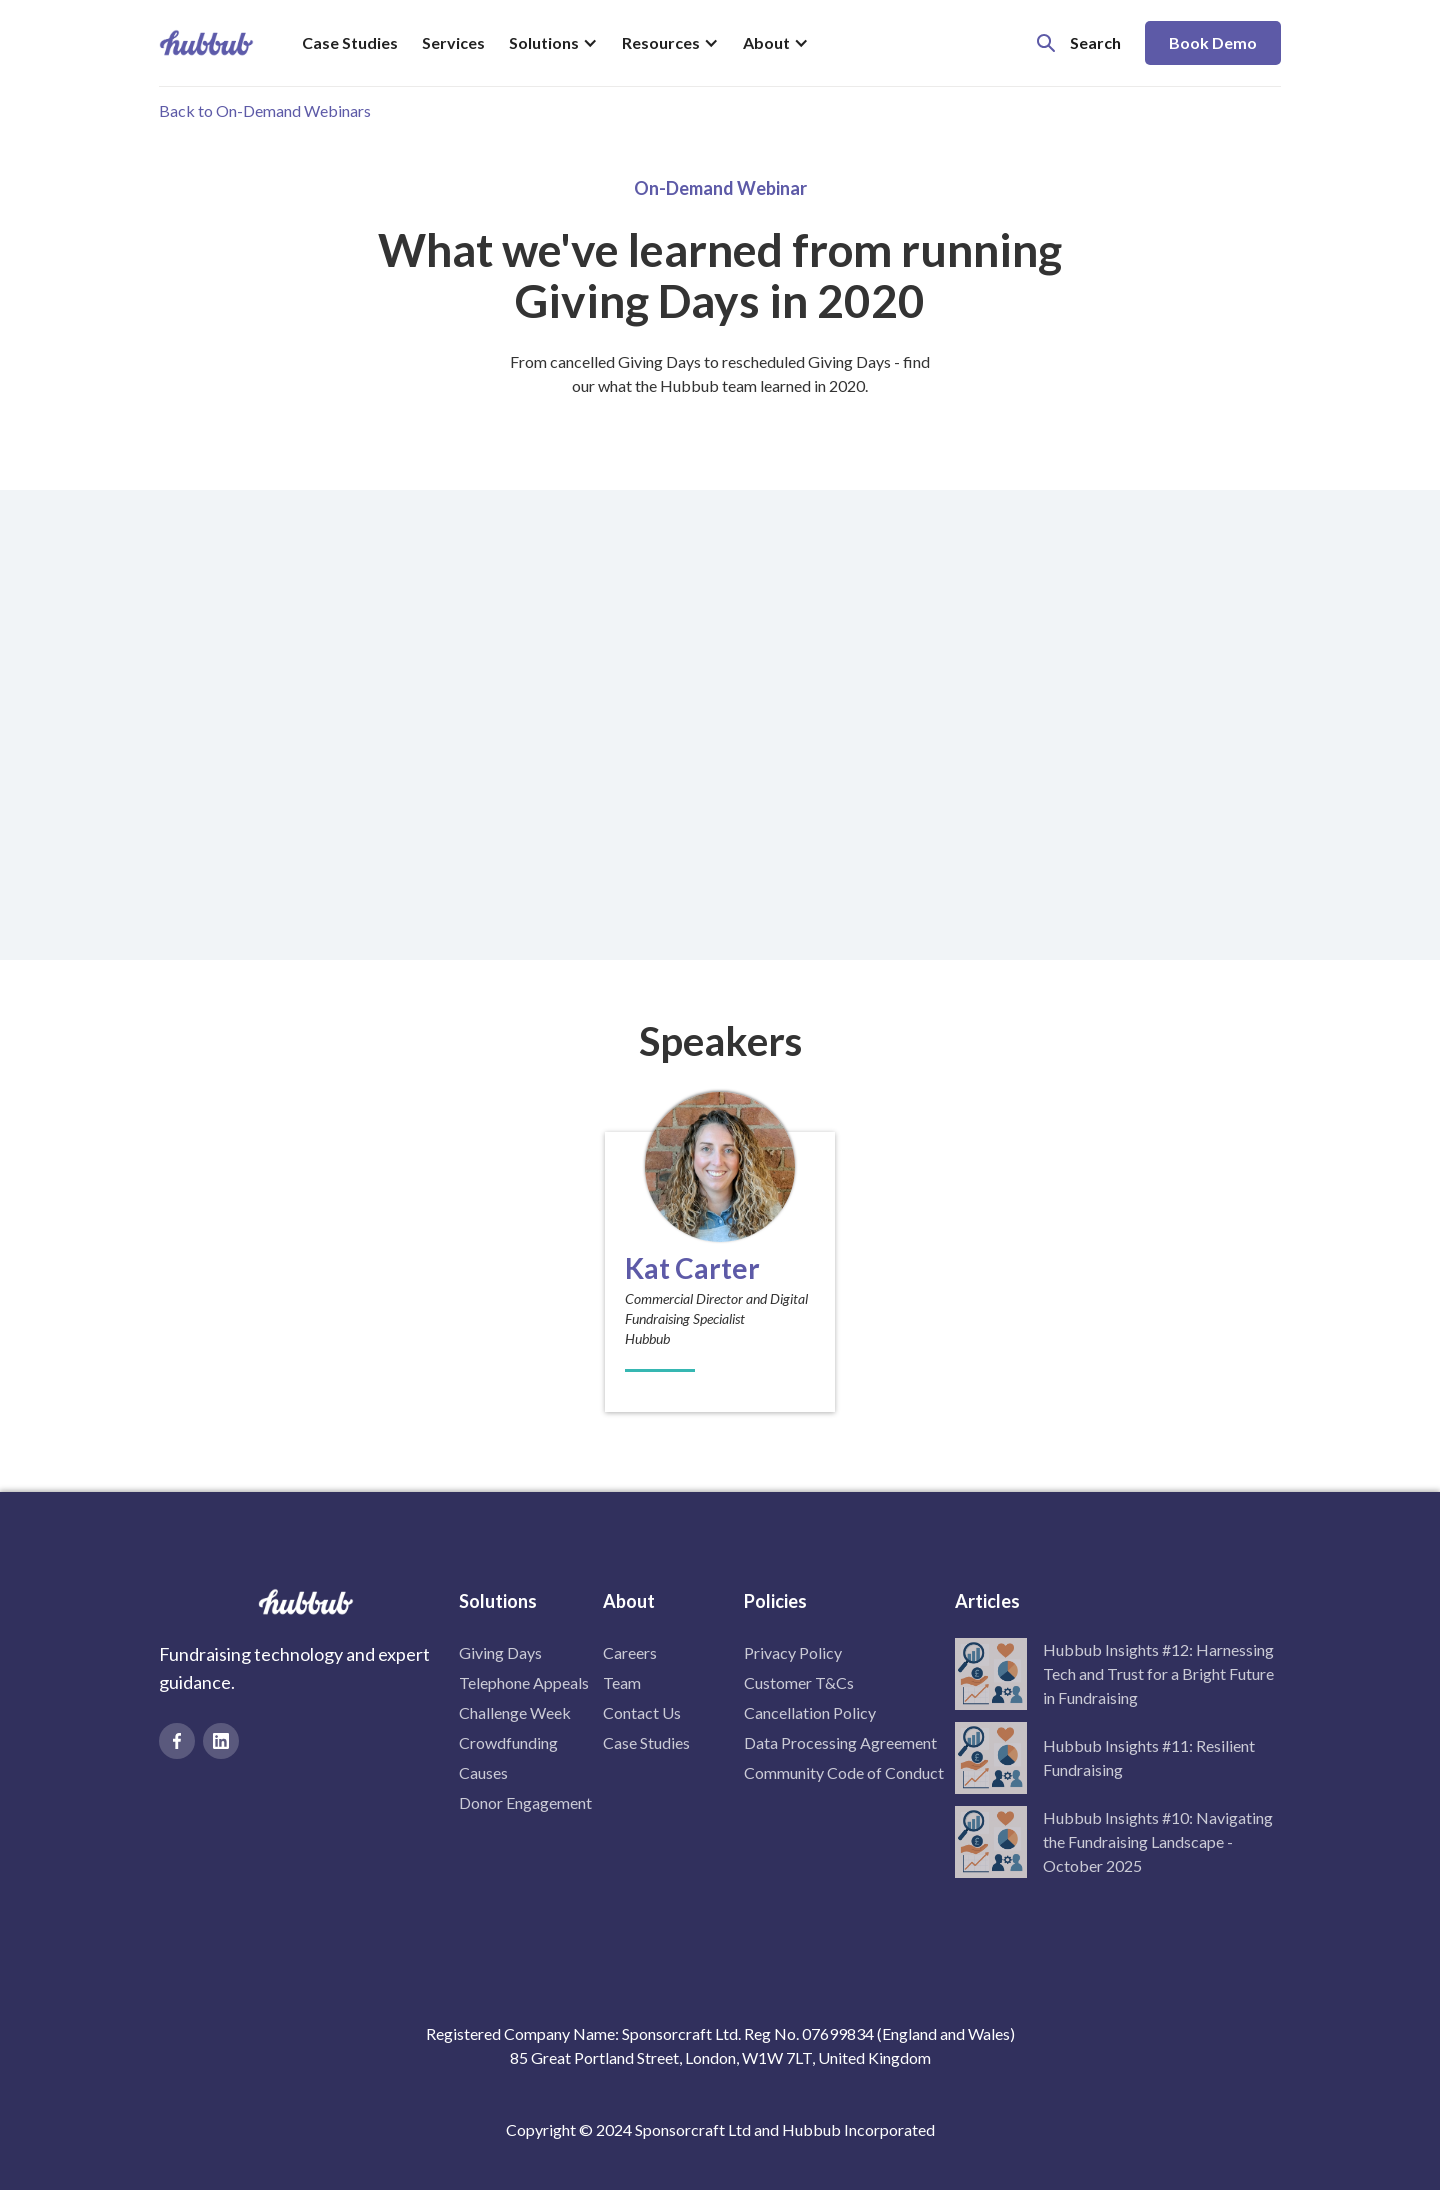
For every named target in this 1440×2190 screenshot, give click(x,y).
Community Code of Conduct (844, 1772)
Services (453, 42)
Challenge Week (515, 1712)
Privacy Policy (793, 1652)
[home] (206, 43)
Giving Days (500, 1652)
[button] (553, 43)
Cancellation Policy (810, 1712)
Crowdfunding (508, 1742)
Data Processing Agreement (840, 1742)
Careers (630, 1652)
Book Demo (1213, 42)
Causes (483, 1772)
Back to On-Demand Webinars (265, 110)
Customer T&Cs (799, 1682)
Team (622, 1682)
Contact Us (642, 1712)
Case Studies (350, 42)
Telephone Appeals (524, 1682)
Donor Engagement (525, 1802)
